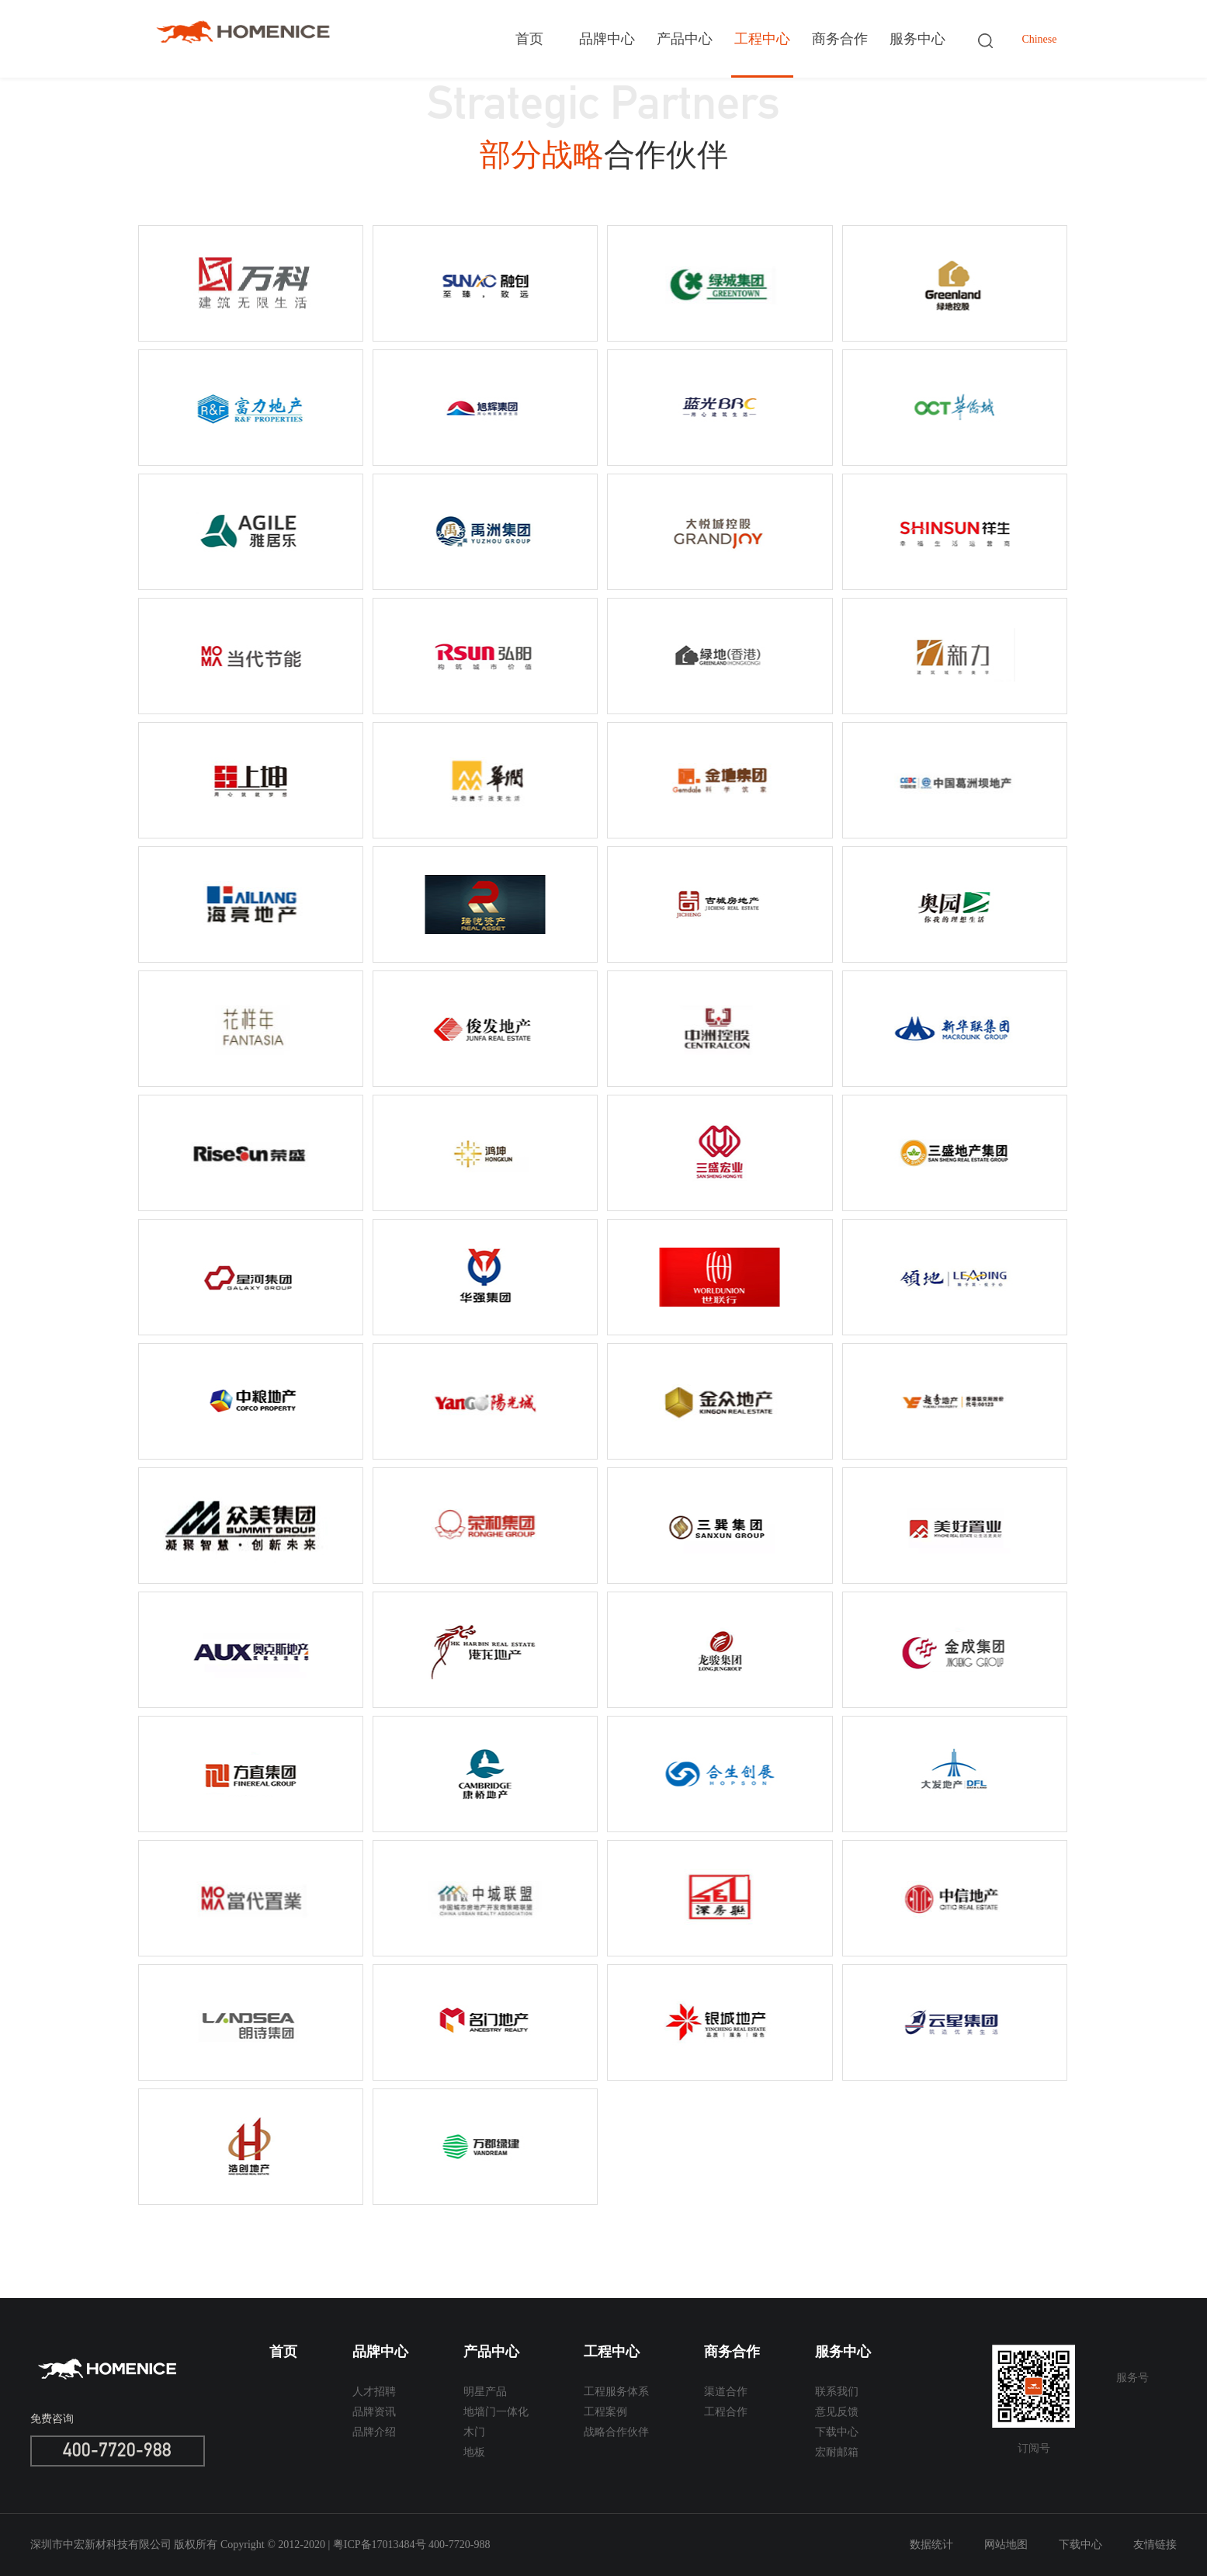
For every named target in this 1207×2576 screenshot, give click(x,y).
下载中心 (836, 2432)
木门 (474, 2432)
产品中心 (685, 39)
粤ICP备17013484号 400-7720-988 (412, 2544)
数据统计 (931, 2544)
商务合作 (840, 39)
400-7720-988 (117, 2452)
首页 (529, 39)
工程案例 (605, 2412)
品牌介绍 (374, 2432)
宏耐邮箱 (836, 2452)
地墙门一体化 (496, 2412)
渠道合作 (725, 2391)
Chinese (1038, 39)
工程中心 (762, 39)
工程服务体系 (616, 2391)
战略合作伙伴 (616, 2432)
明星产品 (485, 2391)
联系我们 (836, 2391)
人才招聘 (374, 2391)
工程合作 (725, 2412)
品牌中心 (607, 39)
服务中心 (917, 39)
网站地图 (1006, 2544)
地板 (474, 2452)
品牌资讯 (374, 2412)
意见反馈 (836, 2412)
